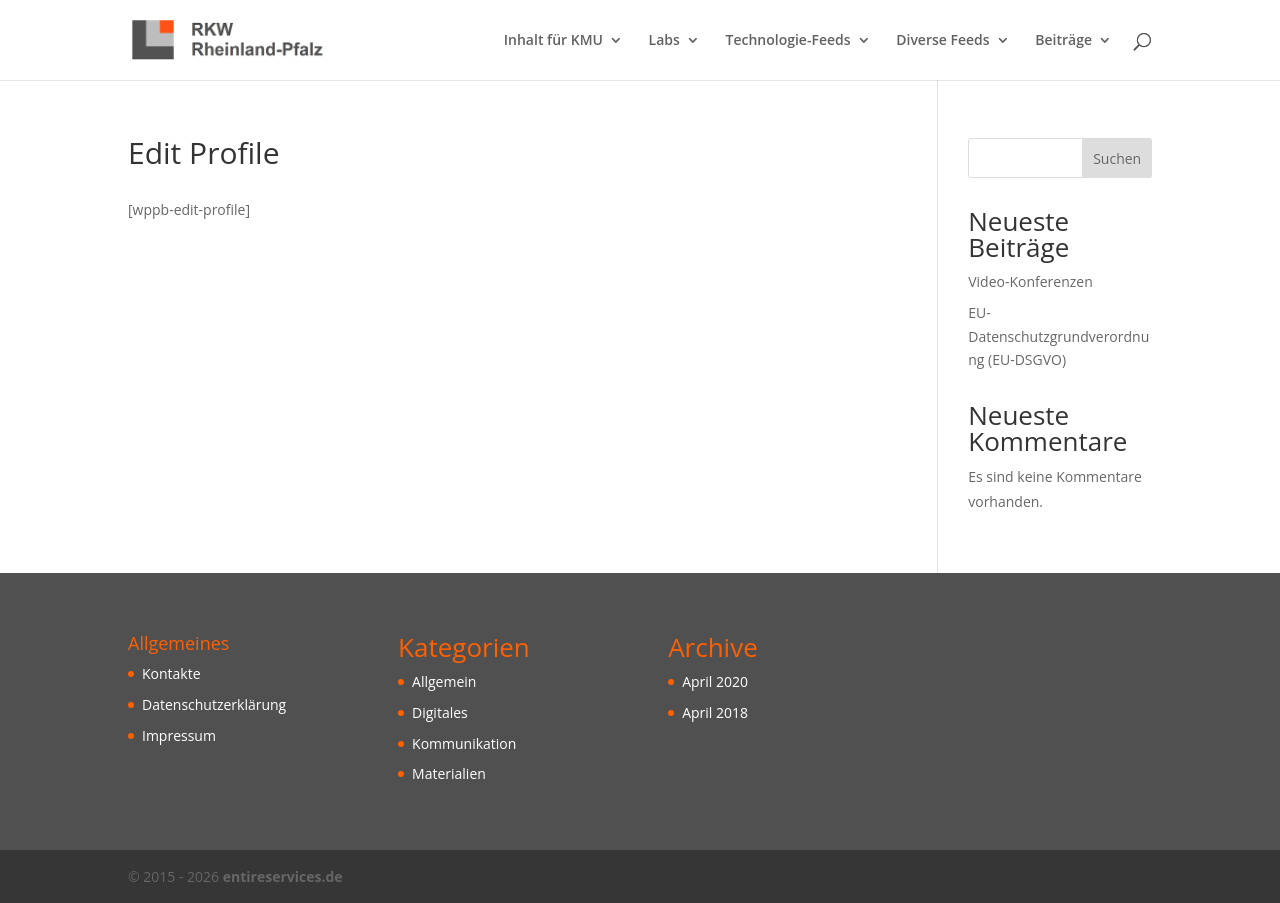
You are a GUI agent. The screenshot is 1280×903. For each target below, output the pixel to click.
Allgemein (444, 681)
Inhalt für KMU (553, 41)
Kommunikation (464, 743)
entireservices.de (283, 876)
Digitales (440, 712)
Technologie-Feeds (788, 41)
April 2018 (715, 712)
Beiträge (1063, 41)
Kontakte (171, 673)
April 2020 (715, 681)
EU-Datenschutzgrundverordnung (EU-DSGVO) (1058, 336)
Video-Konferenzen (1030, 281)
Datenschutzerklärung (214, 704)
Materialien (449, 773)
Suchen (1117, 158)
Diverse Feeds (942, 41)
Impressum (179, 735)
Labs (664, 41)
